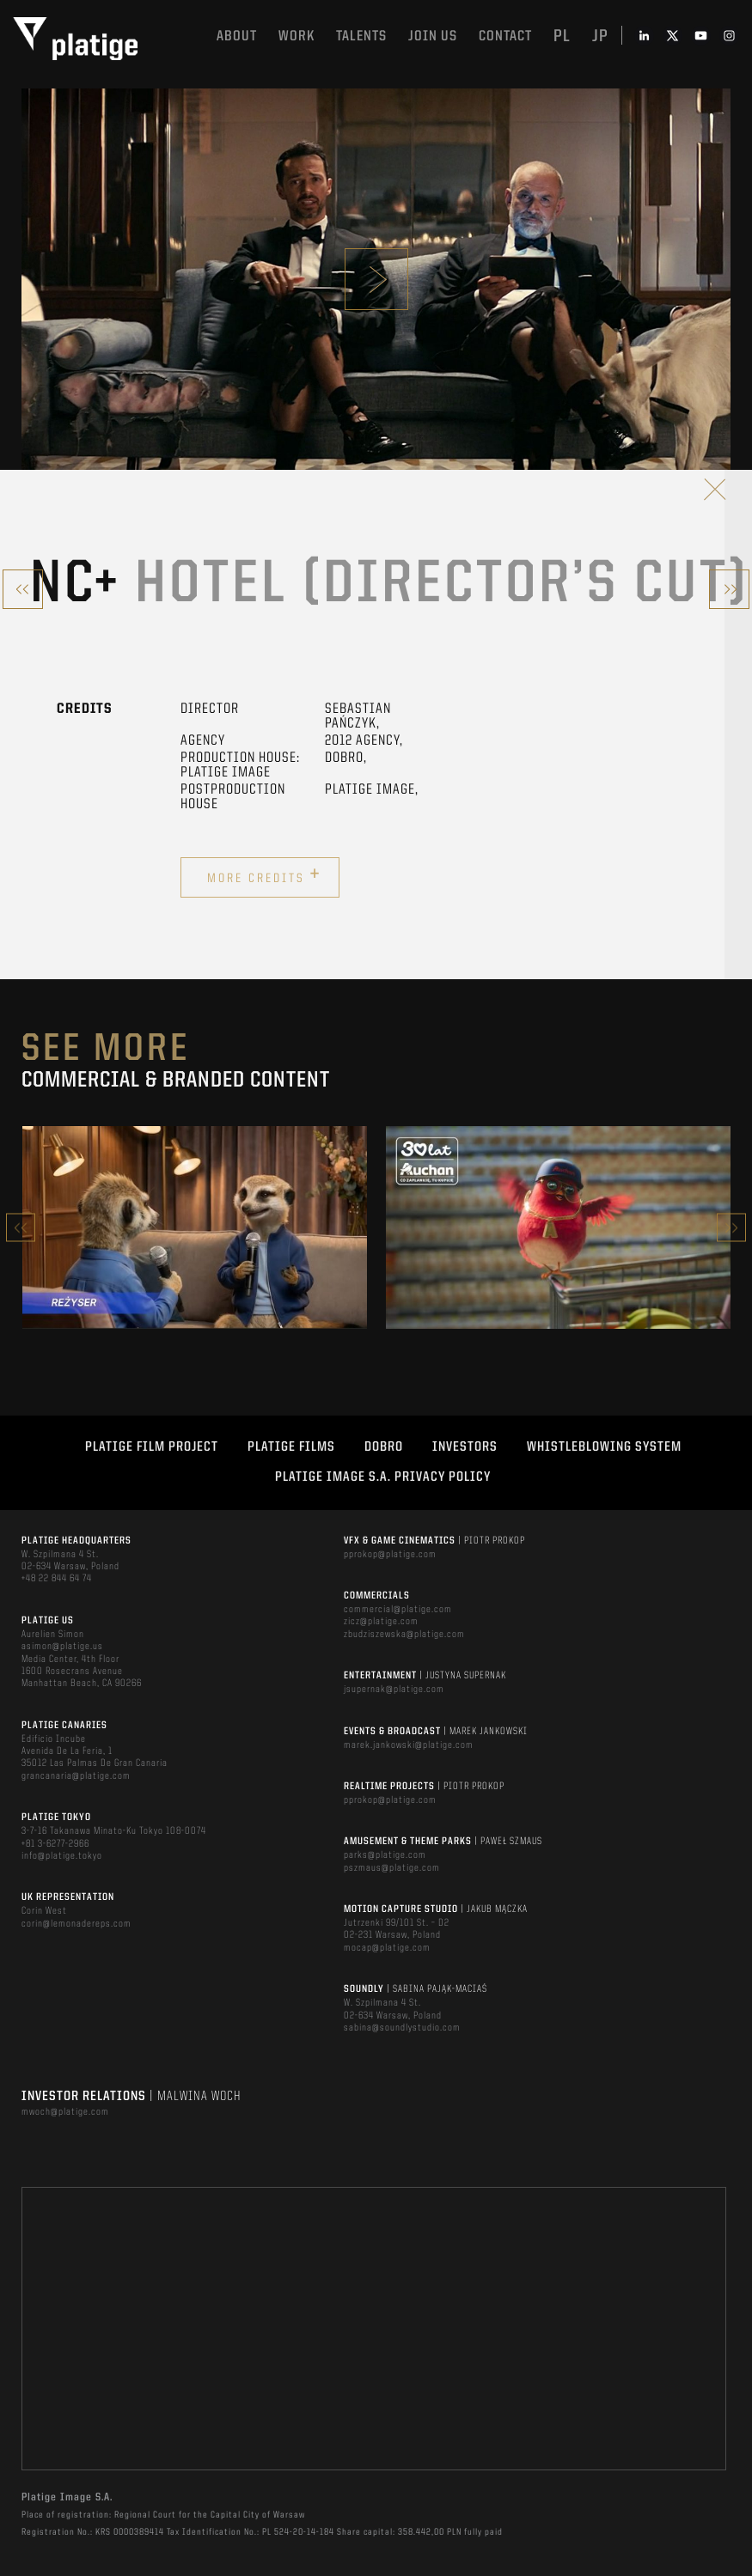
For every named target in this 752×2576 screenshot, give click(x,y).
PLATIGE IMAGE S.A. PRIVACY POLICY (383, 1477)
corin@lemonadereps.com (76, 1924)
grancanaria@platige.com (76, 1776)
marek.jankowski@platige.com (409, 1745)
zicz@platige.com (381, 1622)
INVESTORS (465, 1447)
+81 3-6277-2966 (55, 1844)
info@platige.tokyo (61, 1856)
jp (600, 37)
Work (296, 36)
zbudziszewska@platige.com (404, 1634)
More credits (264, 875)
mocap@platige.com (387, 1948)
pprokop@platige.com (390, 1555)
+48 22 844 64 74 (56, 1579)
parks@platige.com (385, 1855)
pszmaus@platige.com (392, 1868)
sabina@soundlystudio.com (402, 2028)
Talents (361, 36)
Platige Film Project (151, 1447)
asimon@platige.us (62, 1646)
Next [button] (731, 1228)
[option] (194, 1227)
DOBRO (383, 1447)
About (237, 36)
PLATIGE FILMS (291, 1447)
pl (562, 37)
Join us (432, 36)
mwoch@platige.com (65, 2112)
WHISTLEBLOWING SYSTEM (604, 1447)
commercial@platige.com (398, 1610)
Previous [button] (20, 1228)
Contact (505, 36)
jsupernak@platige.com (394, 1689)
